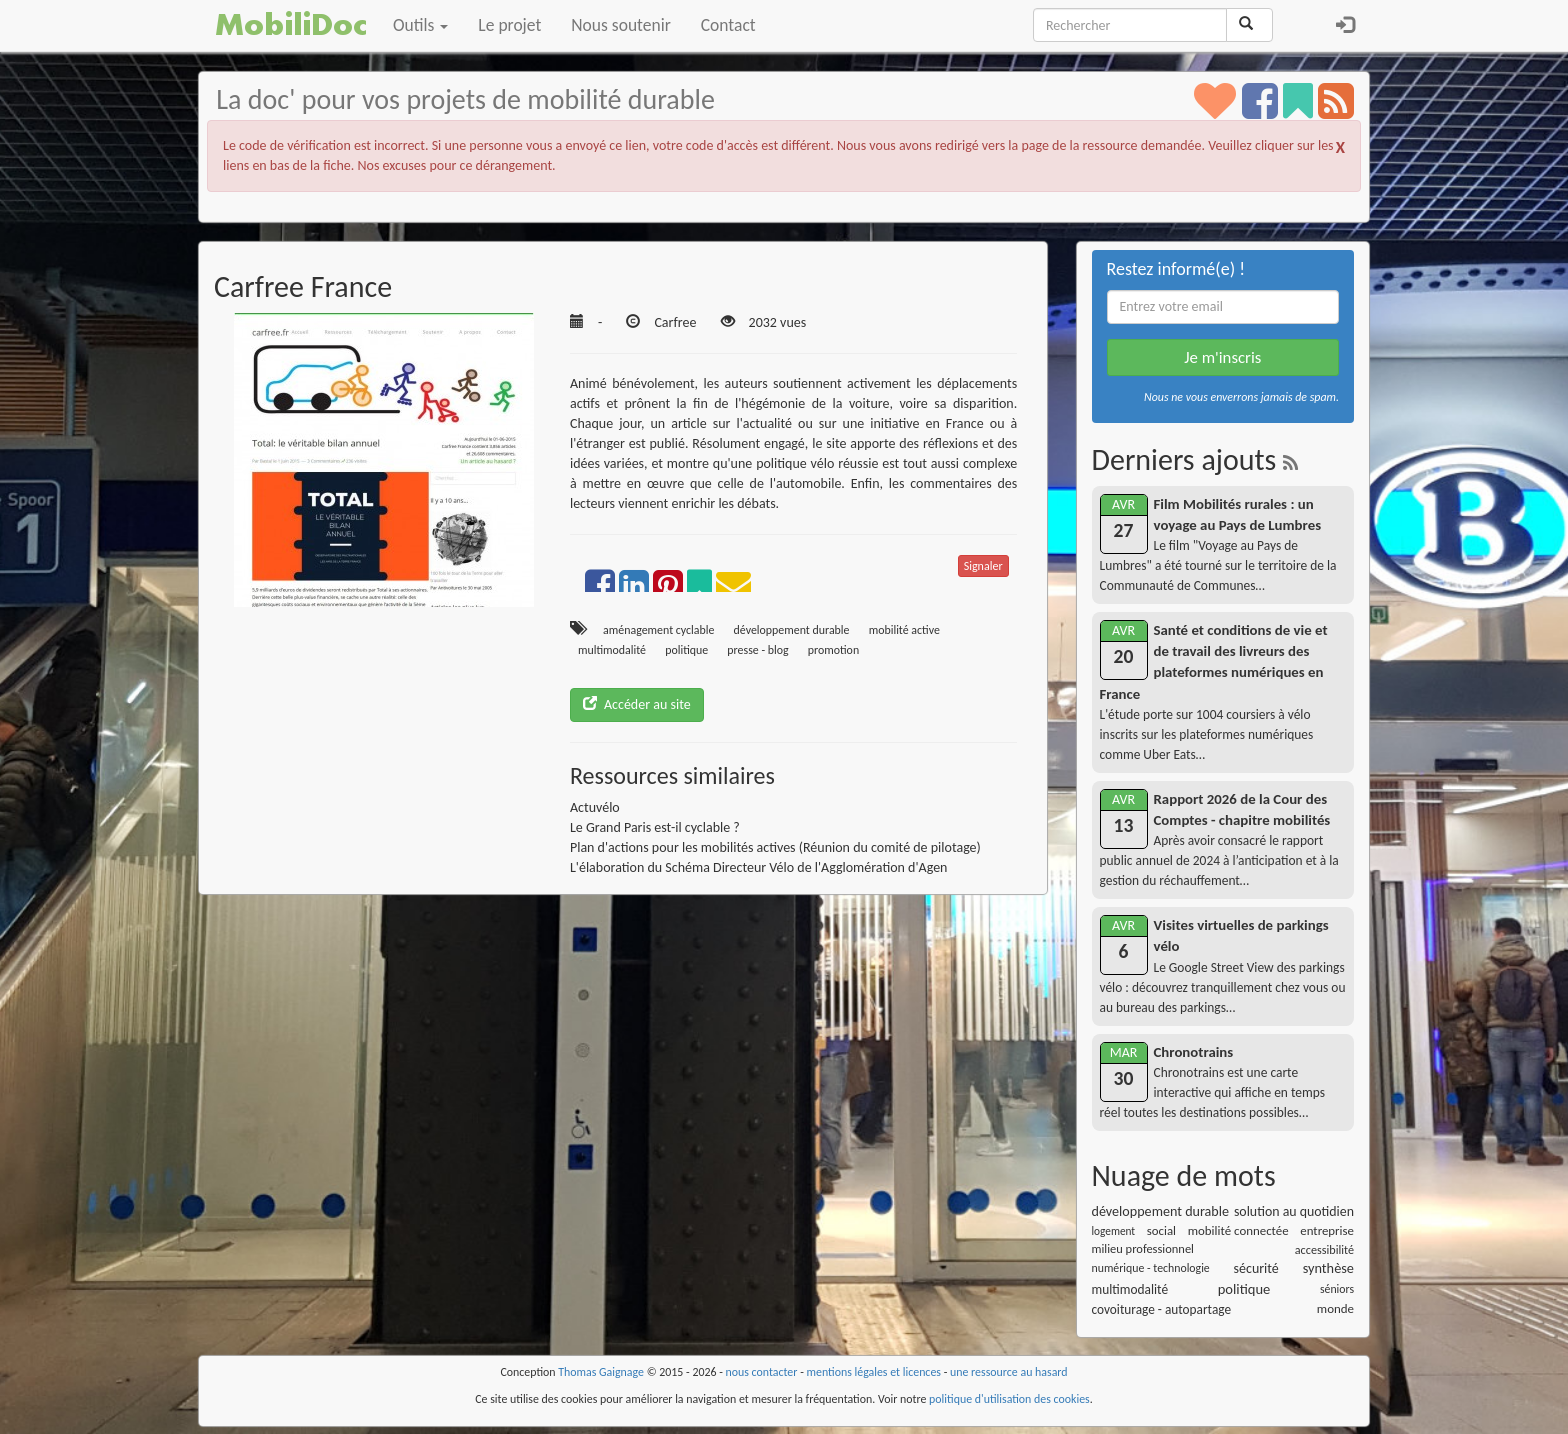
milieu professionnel (1143, 1248)
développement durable (792, 630)
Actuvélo (595, 807)
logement (1114, 1231)
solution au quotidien (1294, 1211)
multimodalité (612, 650)
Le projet (509, 25)
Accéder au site (637, 704)
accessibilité (1324, 1249)
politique (686, 650)
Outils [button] (420, 25)
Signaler (983, 566)
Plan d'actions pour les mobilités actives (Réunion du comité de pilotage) (775, 847)
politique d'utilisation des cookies (1009, 1399)
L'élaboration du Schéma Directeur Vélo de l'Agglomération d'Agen (759, 867)
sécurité (1256, 1268)
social (1161, 1230)
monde (1335, 1308)
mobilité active (904, 630)
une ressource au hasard (1009, 1372)
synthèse (1328, 1268)
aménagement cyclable (658, 630)
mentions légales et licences (873, 1372)
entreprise (1327, 1230)
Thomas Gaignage (601, 1372)
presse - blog (757, 650)
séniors (1337, 1289)
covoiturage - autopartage (1162, 1309)
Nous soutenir (620, 25)
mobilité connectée (1238, 1230)
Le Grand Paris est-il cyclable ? (655, 827)
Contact (728, 25)
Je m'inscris (1222, 357)
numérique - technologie (1151, 1268)
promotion (833, 650)
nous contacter (762, 1372)
